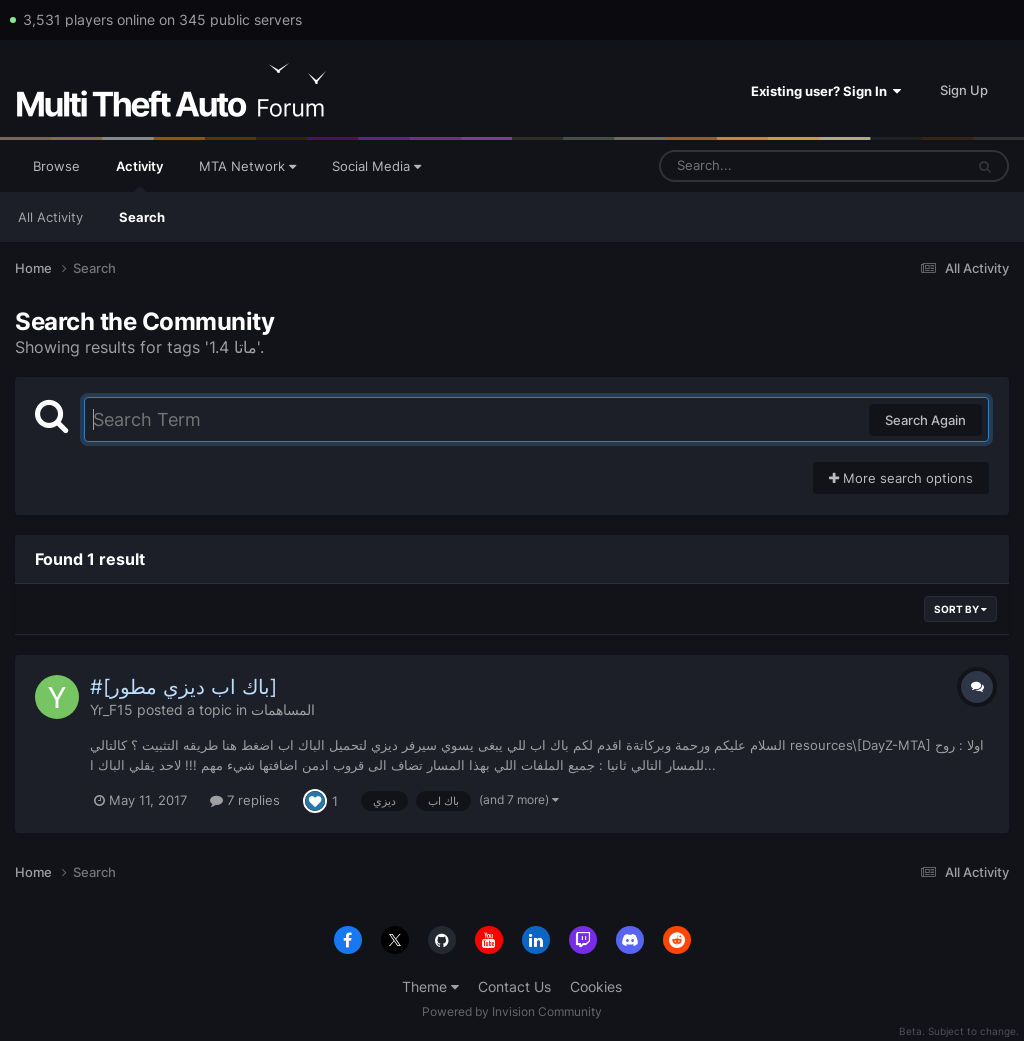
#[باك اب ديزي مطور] (183, 687)
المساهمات (283, 709)
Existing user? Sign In (826, 91)
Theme (430, 986)
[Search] (759, 166)
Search (142, 217)
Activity (139, 175)
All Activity (50, 217)
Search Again (925, 420)
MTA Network (247, 166)
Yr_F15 (111, 709)
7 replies (245, 800)
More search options (901, 478)
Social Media (376, 166)
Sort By (960, 609)
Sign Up (964, 90)
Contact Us (514, 986)
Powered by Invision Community (512, 1011)
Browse (56, 166)
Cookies (596, 986)
